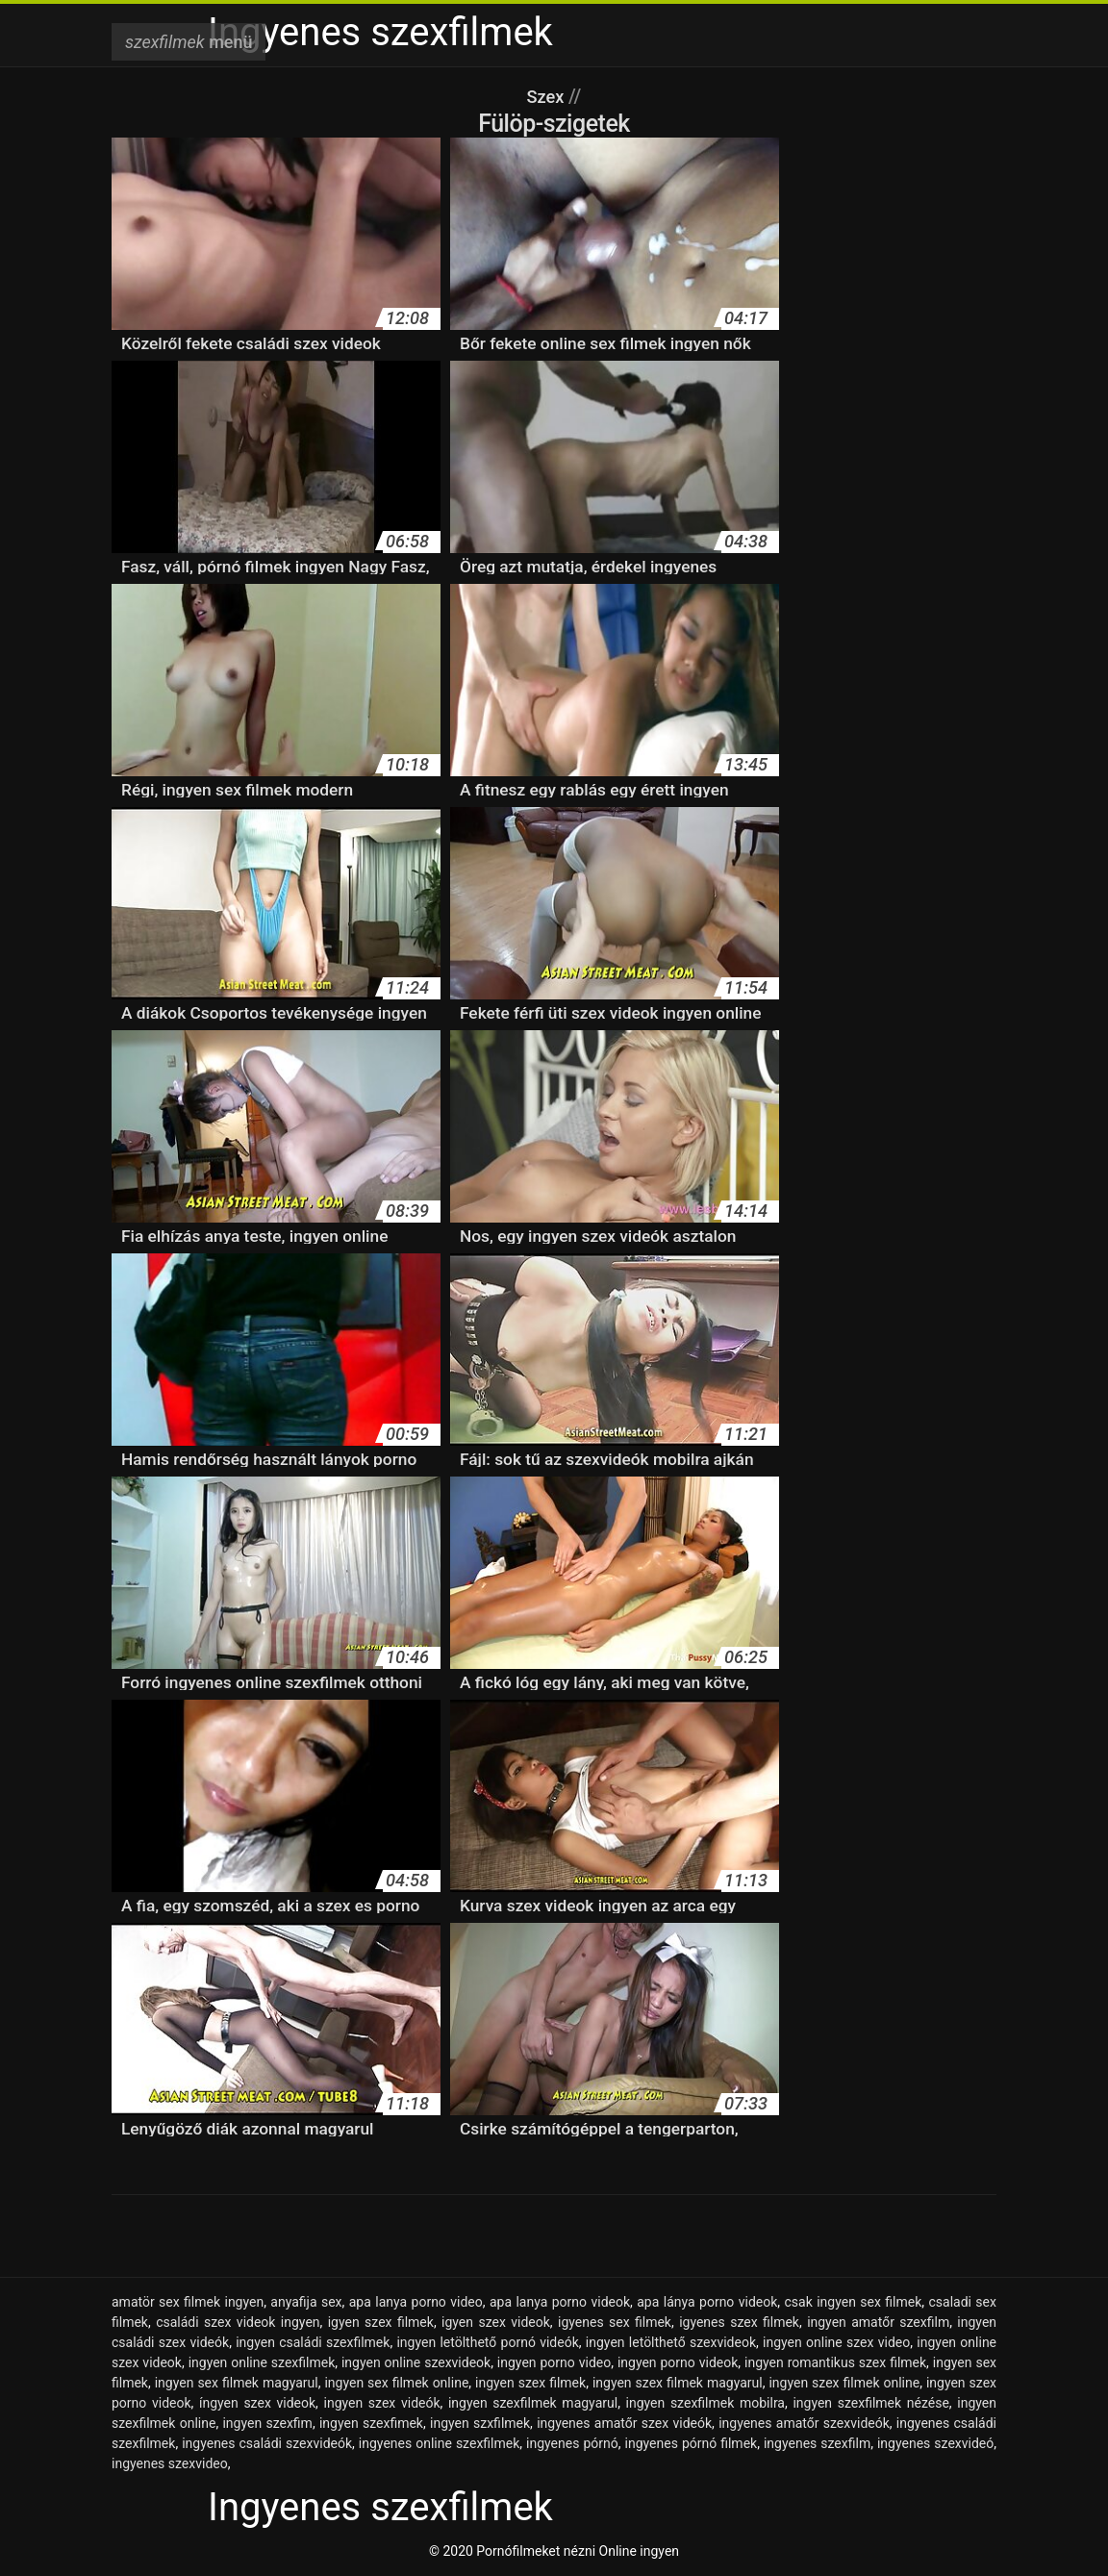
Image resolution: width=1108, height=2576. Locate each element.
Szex (547, 96)
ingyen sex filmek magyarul (236, 2382)
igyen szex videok (495, 2322)
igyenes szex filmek (739, 2322)
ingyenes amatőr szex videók (624, 2423)
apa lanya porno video (416, 2302)
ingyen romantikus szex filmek (835, 2362)
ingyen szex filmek (530, 2382)
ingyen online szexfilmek (262, 2362)
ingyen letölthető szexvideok (671, 2342)
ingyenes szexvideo (170, 2463)
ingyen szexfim (267, 2423)
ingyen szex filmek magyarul (677, 2382)
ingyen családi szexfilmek (313, 2342)
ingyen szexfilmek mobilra (705, 2403)
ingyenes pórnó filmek (691, 2443)
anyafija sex (305, 2302)
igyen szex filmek (381, 2322)
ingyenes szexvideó (935, 2443)
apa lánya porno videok (707, 2302)
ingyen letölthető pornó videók (487, 2342)
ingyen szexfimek (371, 2423)
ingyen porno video (554, 2362)
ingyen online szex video (836, 2342)
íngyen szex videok (257, 2403)
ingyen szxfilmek (480, 2423)
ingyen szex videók (382, 2403)
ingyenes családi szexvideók (267, 2443)
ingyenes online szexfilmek (439, 2443)
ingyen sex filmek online (396, 2382)
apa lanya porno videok (560, 2302)
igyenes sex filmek (614, 2322)
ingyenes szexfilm (817, 2443)
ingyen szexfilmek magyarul (532, 2403)
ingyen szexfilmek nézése (870, 2403)
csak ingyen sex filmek (853, 2302)
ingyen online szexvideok (416, 2362)
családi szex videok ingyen (237, 2322)
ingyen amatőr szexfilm (878, 2322)
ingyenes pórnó (572, 2443)
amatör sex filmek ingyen (188, 2302)
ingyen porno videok (677, 2362)
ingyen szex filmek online (843, 2382)
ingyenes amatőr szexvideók (804, 2423)
